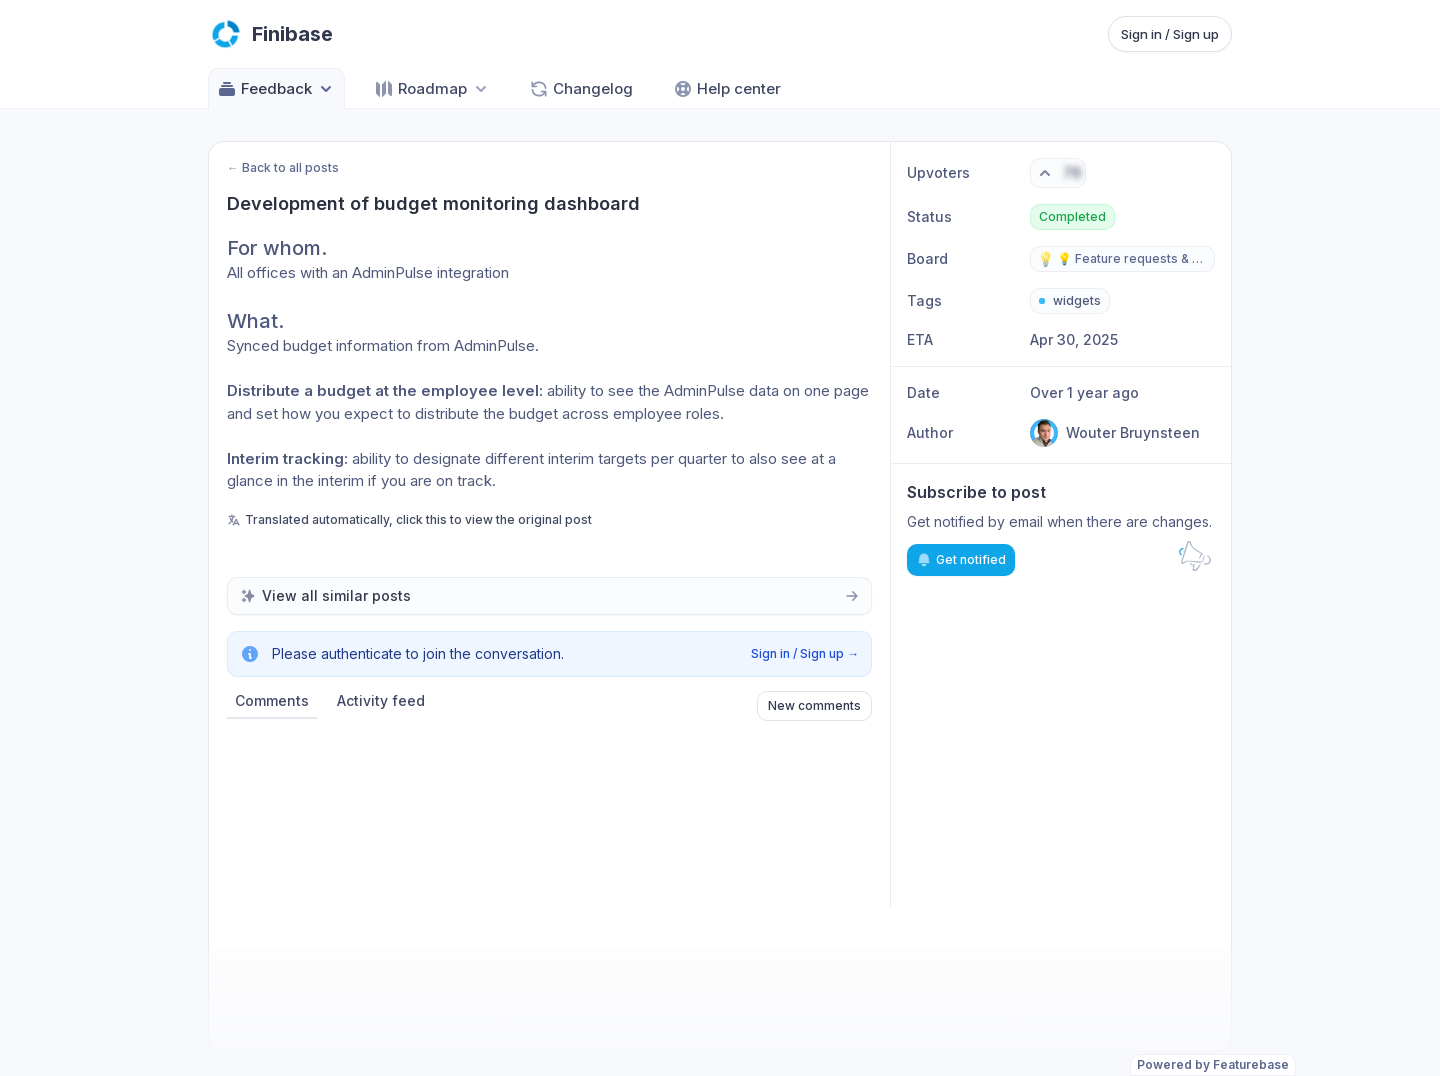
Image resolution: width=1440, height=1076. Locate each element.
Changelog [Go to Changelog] (581, 89)
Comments (272, 700)
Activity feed (381, 700)
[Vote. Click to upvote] (1058, 173)
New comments (814, 705)
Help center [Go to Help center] (727, 89)
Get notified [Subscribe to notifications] (961, 560)
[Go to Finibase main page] (270, 34)
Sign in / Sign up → (805, 653)
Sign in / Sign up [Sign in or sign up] (1170, 34)
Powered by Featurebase (1213, 1064)
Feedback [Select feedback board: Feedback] (276, 89)
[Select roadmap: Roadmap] (432, 88)
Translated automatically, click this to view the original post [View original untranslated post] (409, 519)
